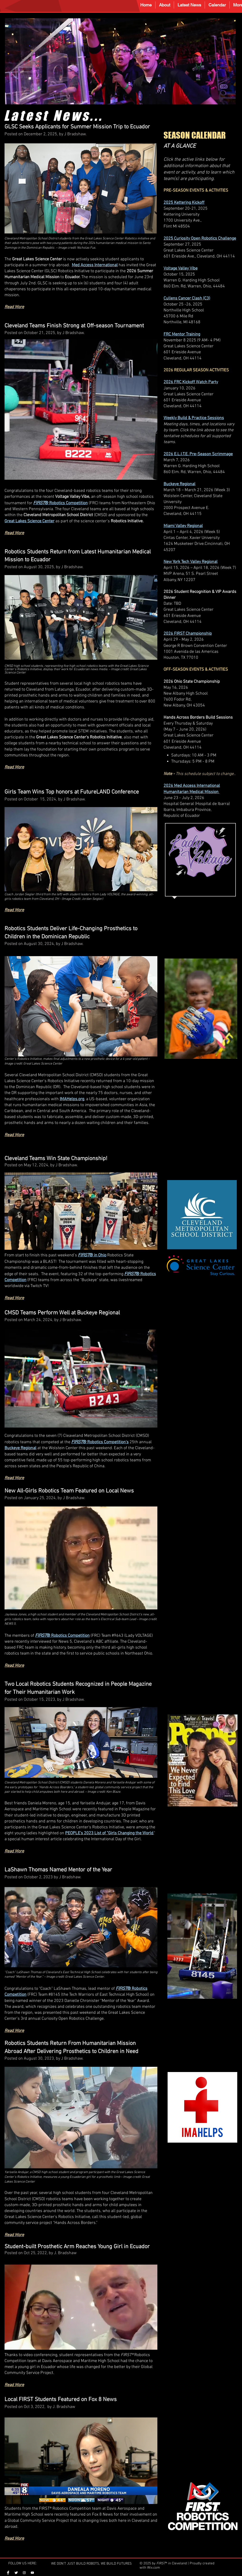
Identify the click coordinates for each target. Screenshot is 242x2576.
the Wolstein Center (60, 1448)
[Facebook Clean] (8, 2573)
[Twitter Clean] (16, 2573)
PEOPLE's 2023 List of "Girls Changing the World (109, 1833)
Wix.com (153, 2568)
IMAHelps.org (72, 1099)
